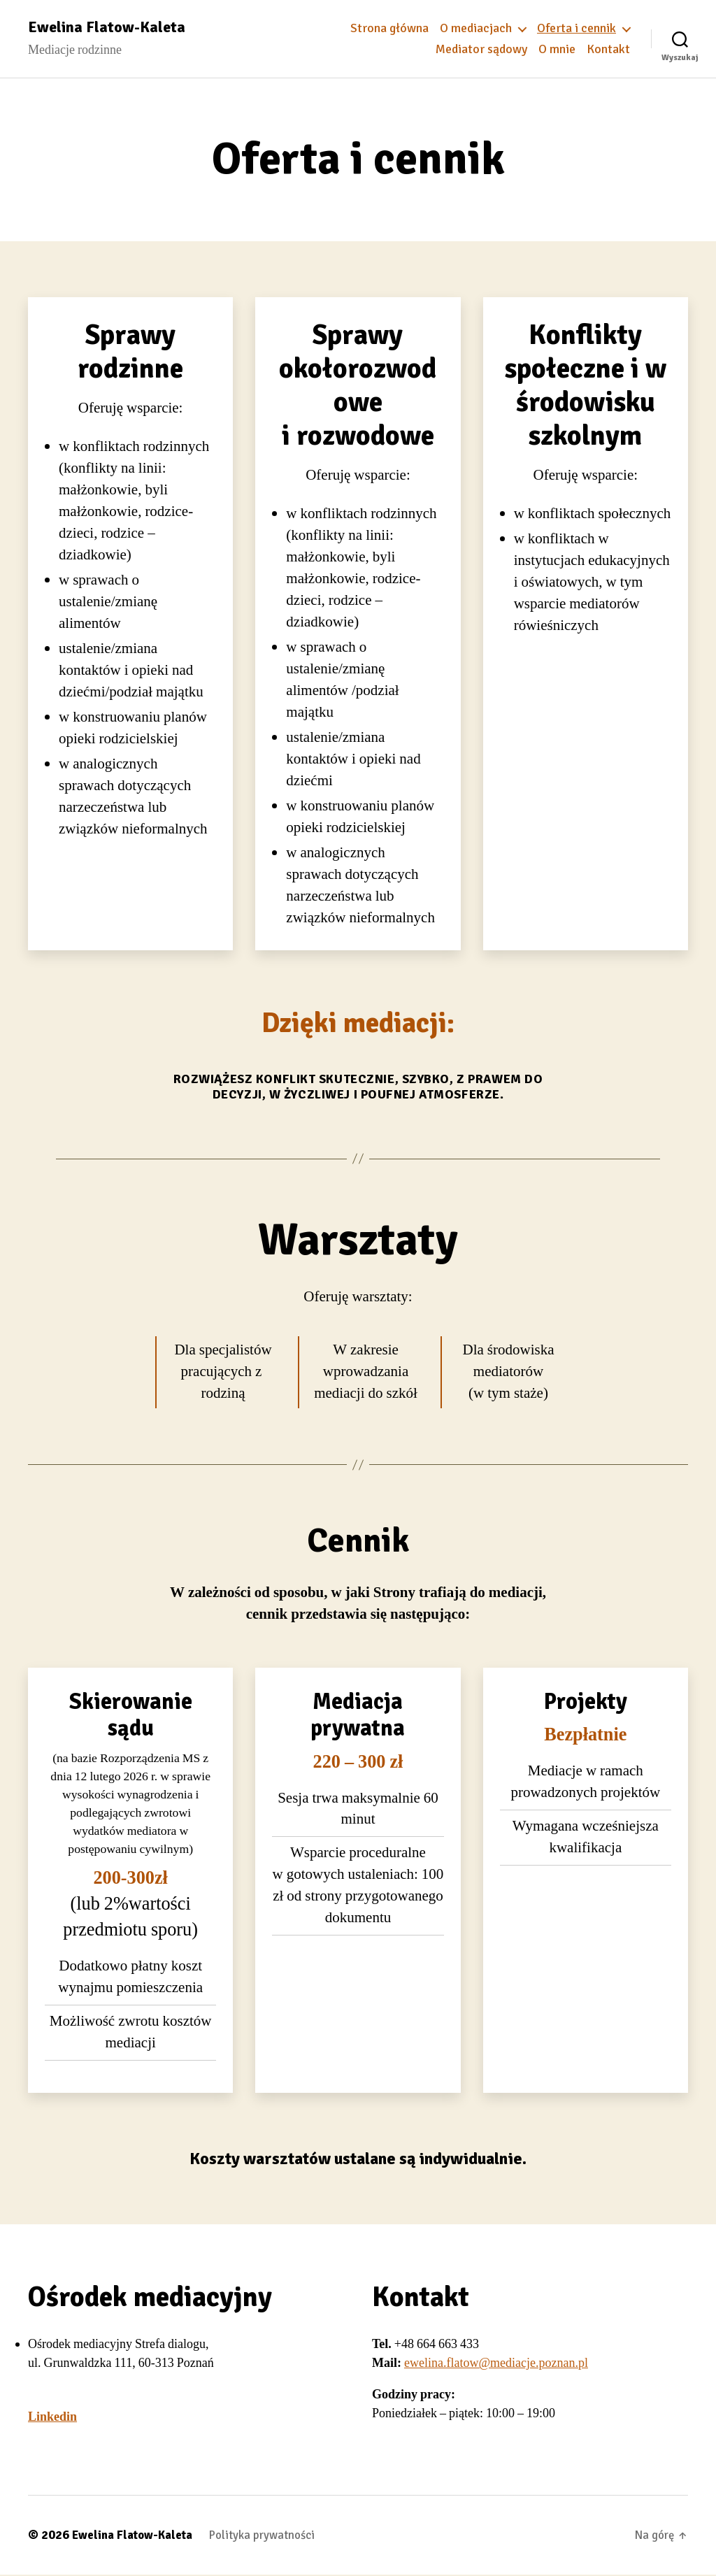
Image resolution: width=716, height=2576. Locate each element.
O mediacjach (476, 29)
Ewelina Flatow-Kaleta (111, 28)
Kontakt (608, 50)
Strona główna (389, 29)
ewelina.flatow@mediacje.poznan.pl (496, 2364)
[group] (130, 640)
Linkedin (52, 2418)
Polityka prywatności (276, 2536)
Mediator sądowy (481, 50)
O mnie (556, 50)
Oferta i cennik (576, 29)
